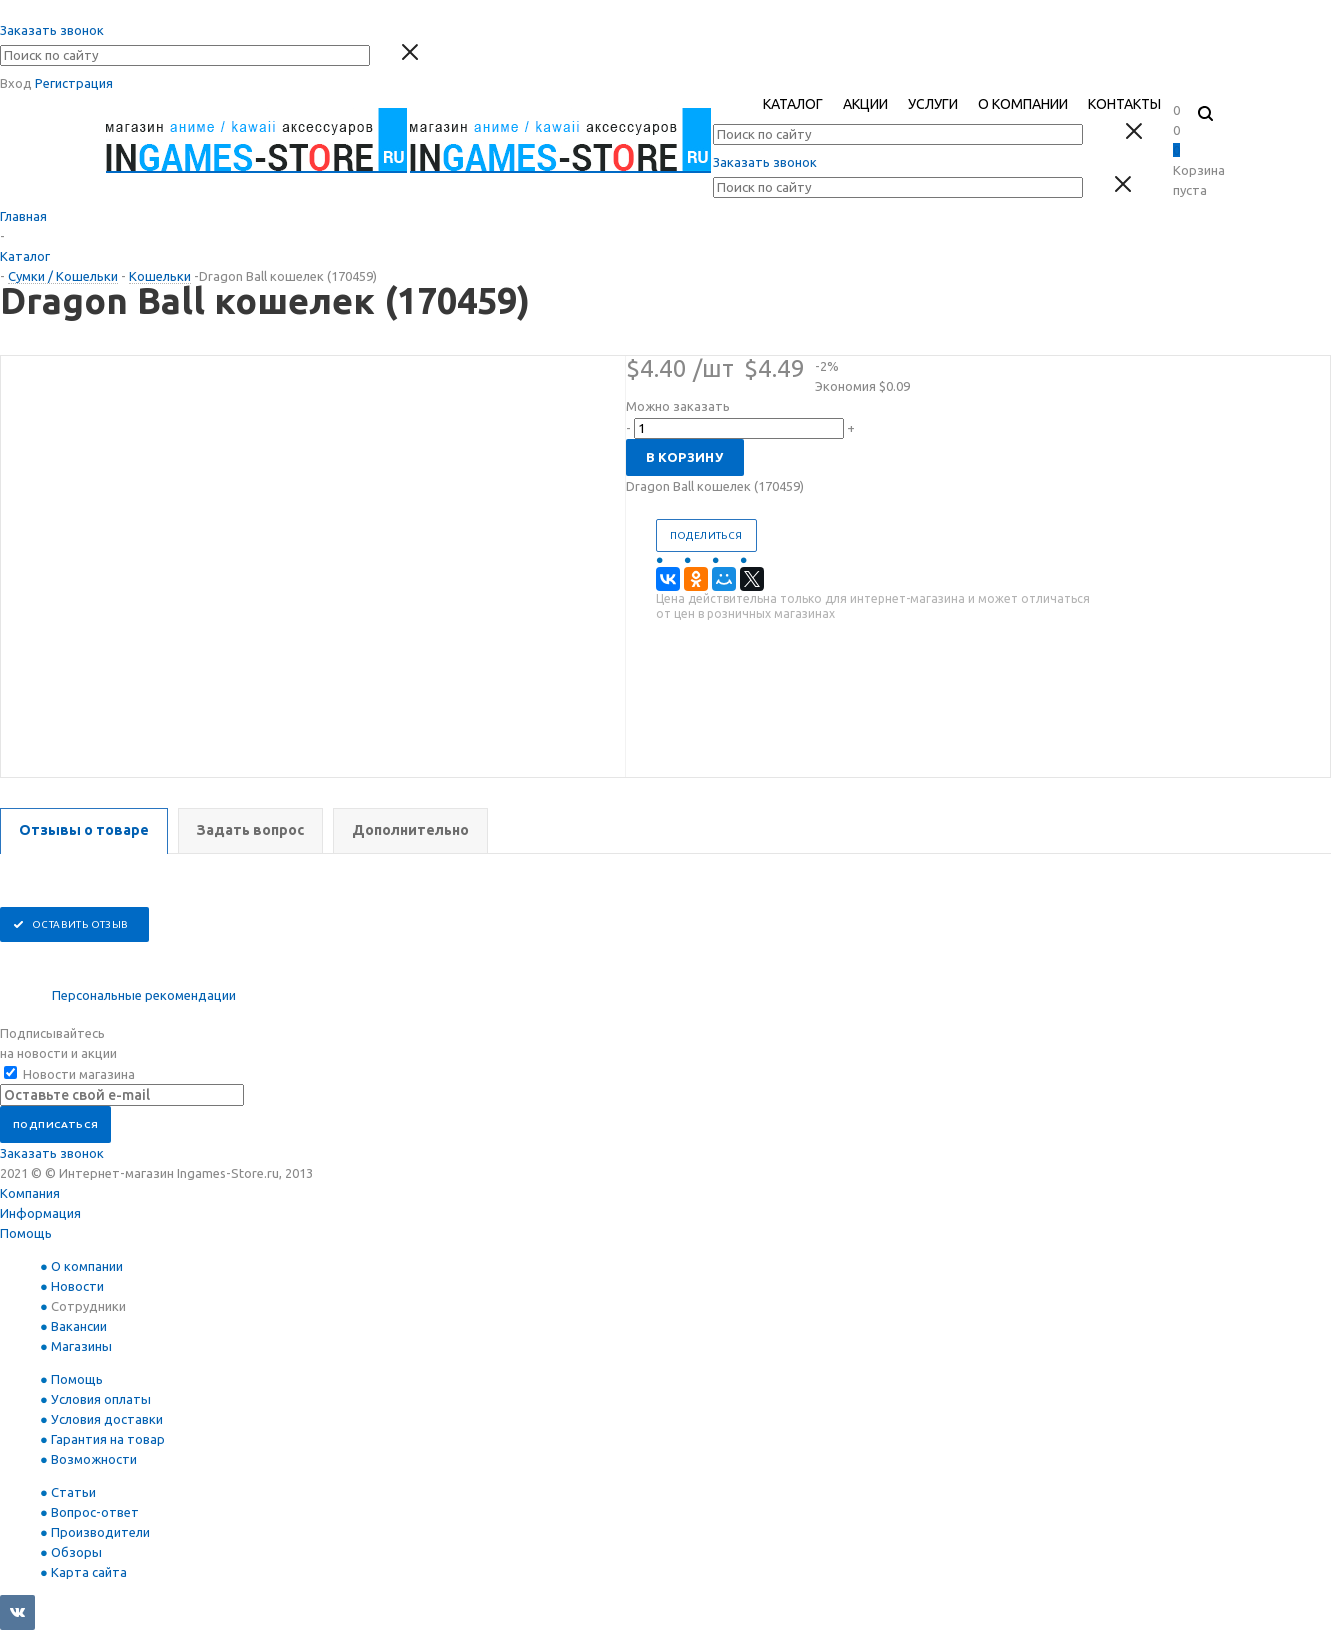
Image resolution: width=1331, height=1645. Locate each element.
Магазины (81, 1346)
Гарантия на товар (108, 1439)
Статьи (73, 1492)
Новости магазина (69, 1074)
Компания (30, 1193)
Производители (100, 1532)
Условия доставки (107, 1419)
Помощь (26, 1233)
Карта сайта (89, 1572)
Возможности (94, 1459)
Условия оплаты (101, 1399)
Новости (77, 1286)
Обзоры (76, 1552)
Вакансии (79, 1326)
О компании (87, 1266)
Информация (40, 1213)
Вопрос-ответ (95, 1512)
